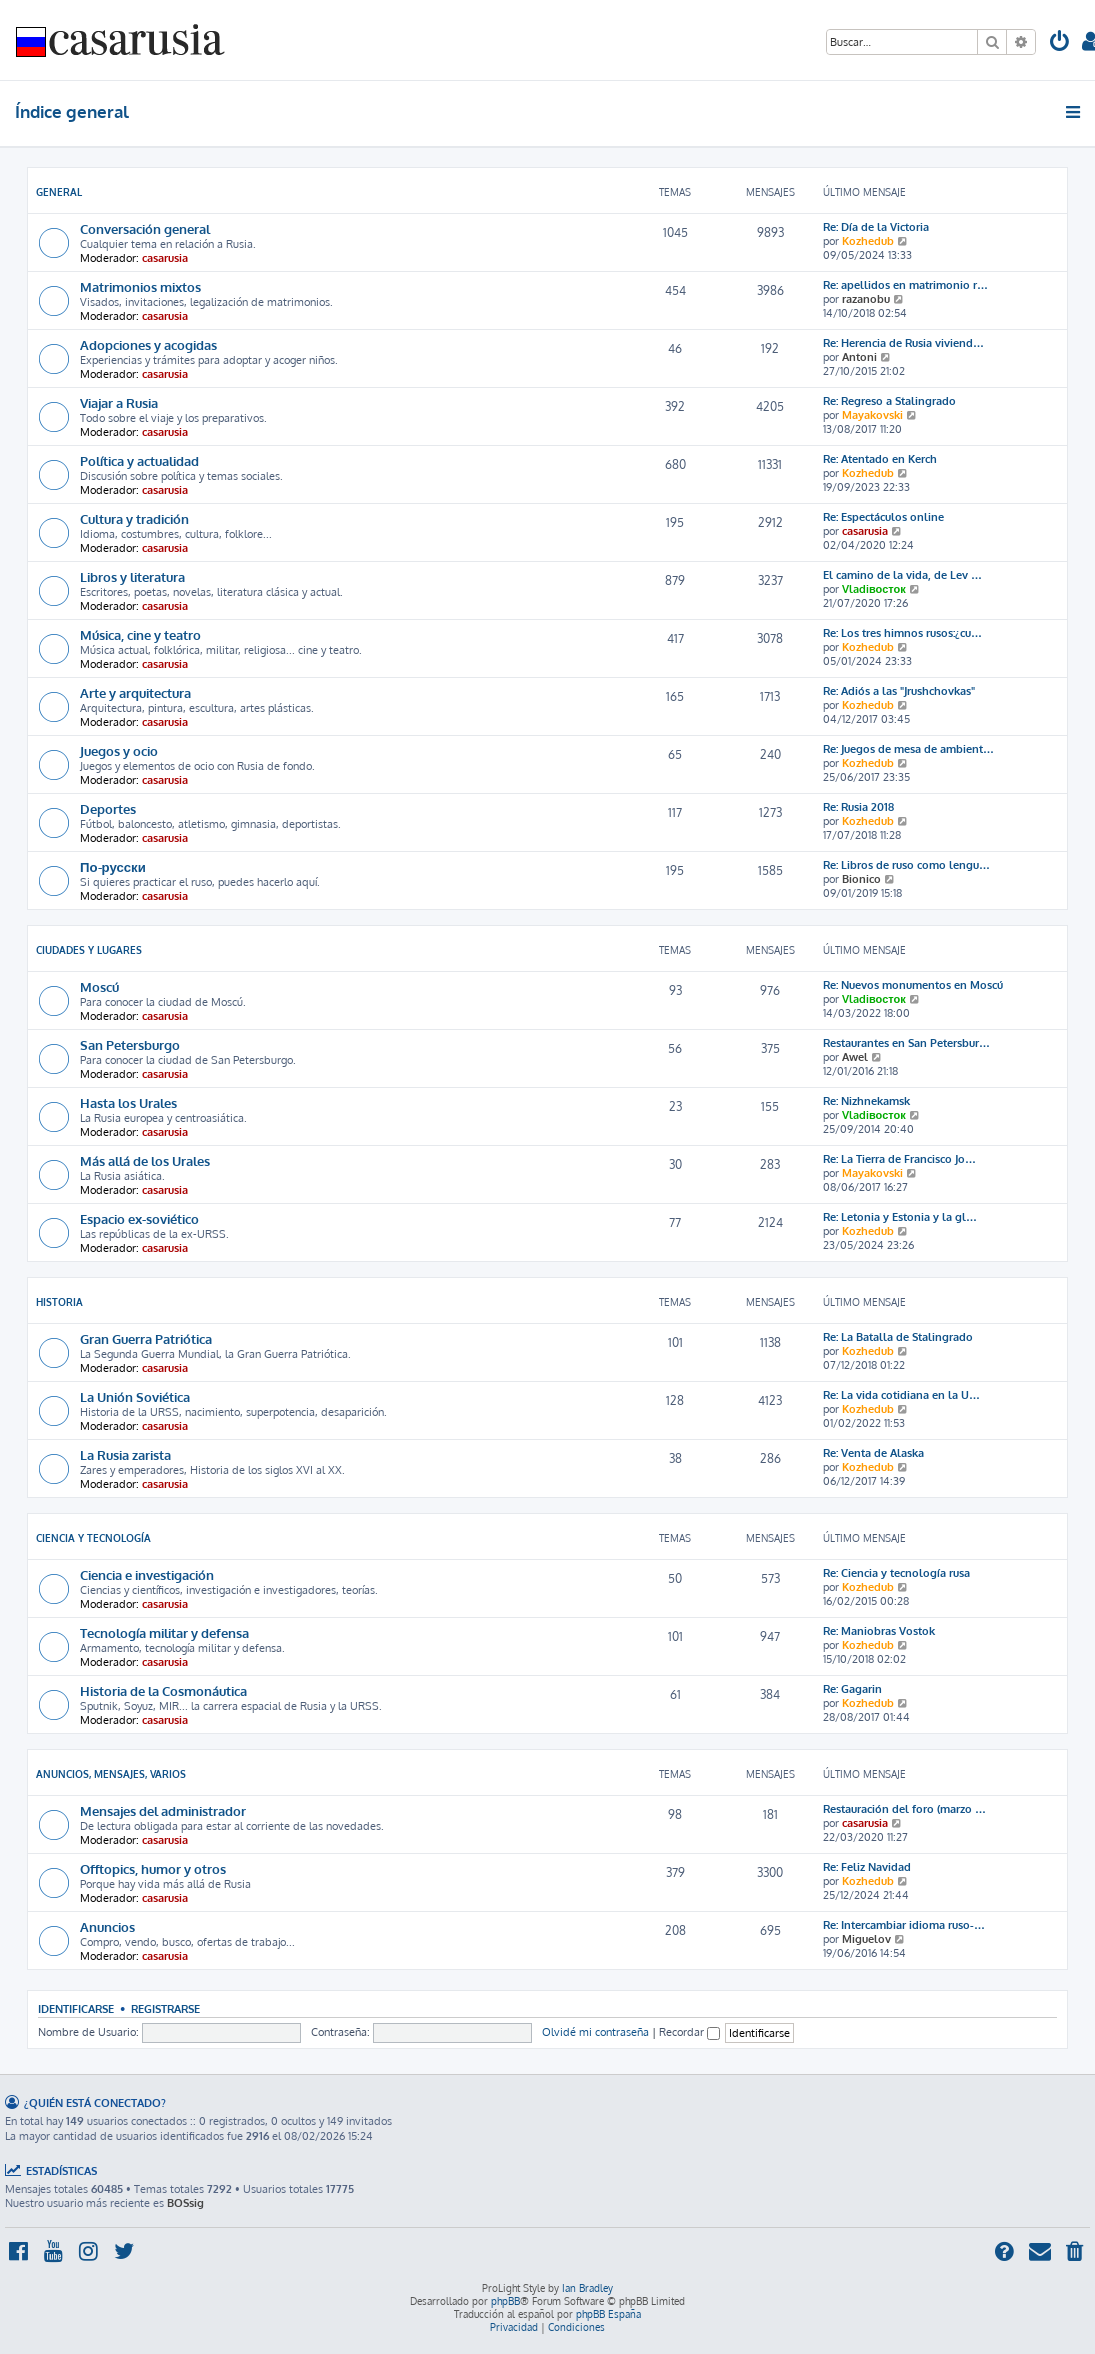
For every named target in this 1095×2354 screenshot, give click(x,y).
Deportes (108, 808)
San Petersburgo (130, 1044)
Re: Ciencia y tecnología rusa (896, 1573)
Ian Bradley (587, 2288)
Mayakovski (872, 415)
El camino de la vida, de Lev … (902, 575)
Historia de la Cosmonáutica (163, 1690)
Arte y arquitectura (135, 692)
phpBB (505, 2301)
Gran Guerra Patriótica (146, 1338)
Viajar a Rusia (119, 402)
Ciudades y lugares (89, 950)
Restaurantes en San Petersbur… (906, 1043)
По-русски (113, 866)
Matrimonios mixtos (140, 286)
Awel (855, 1057)
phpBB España (608, 2314)
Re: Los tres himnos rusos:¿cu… (902, 633)
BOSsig (185, 2203)
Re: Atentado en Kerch (880, 459)
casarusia (165, 258)
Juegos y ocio (119, 750)
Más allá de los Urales (145, 1160)
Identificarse (76, 2008)
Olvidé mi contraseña (595, 2032)
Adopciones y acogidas (148, 344)
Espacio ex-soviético (139, 1218)
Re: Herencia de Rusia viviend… (903, 343)
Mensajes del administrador (163, 1810)
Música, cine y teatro (140, 634)
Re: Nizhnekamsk (866, 1101)
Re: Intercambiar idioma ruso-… (904, 1925)
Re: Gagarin (852, 1689)
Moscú (99, 986)
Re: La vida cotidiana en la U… (901, 1395)
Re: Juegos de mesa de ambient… (908, 749)
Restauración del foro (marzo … (904, 1809)
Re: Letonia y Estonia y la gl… (900, 1217)
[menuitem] (1060, 43)
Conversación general (145, 228)
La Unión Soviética (135, 1396)
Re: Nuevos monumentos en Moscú (913, 985)
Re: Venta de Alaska (873, 1453)
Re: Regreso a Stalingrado (889, 401)
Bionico (861, 879)
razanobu (866, 299)
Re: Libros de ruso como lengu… (906, 865)
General (59, 192)
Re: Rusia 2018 (858, 807)
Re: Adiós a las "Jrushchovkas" (899, 691)
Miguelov (866, 1939)
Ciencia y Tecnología (93, 1538)
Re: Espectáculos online (883, 517)
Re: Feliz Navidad (867, 1867)
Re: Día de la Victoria (876, 227)
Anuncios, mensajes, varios (111, 1774)
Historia (59, 1302)
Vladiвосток (874, 589)
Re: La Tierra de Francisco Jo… (899, 1159)
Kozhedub (868, 241)
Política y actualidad (139, 460)
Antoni (859, 357)
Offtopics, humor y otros (153, 1868)
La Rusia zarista (125, 1454)
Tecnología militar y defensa (164, 1632)
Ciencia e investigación (147, 1574)
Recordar (689, 2032)
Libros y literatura (132, 576)
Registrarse (165, 2008)
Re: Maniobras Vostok (879, 1631)
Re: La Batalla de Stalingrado (898, 1337)
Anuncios (107, 1926)
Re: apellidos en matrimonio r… (905, 285)
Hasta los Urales (128, 1102)
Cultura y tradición (134, 518)
